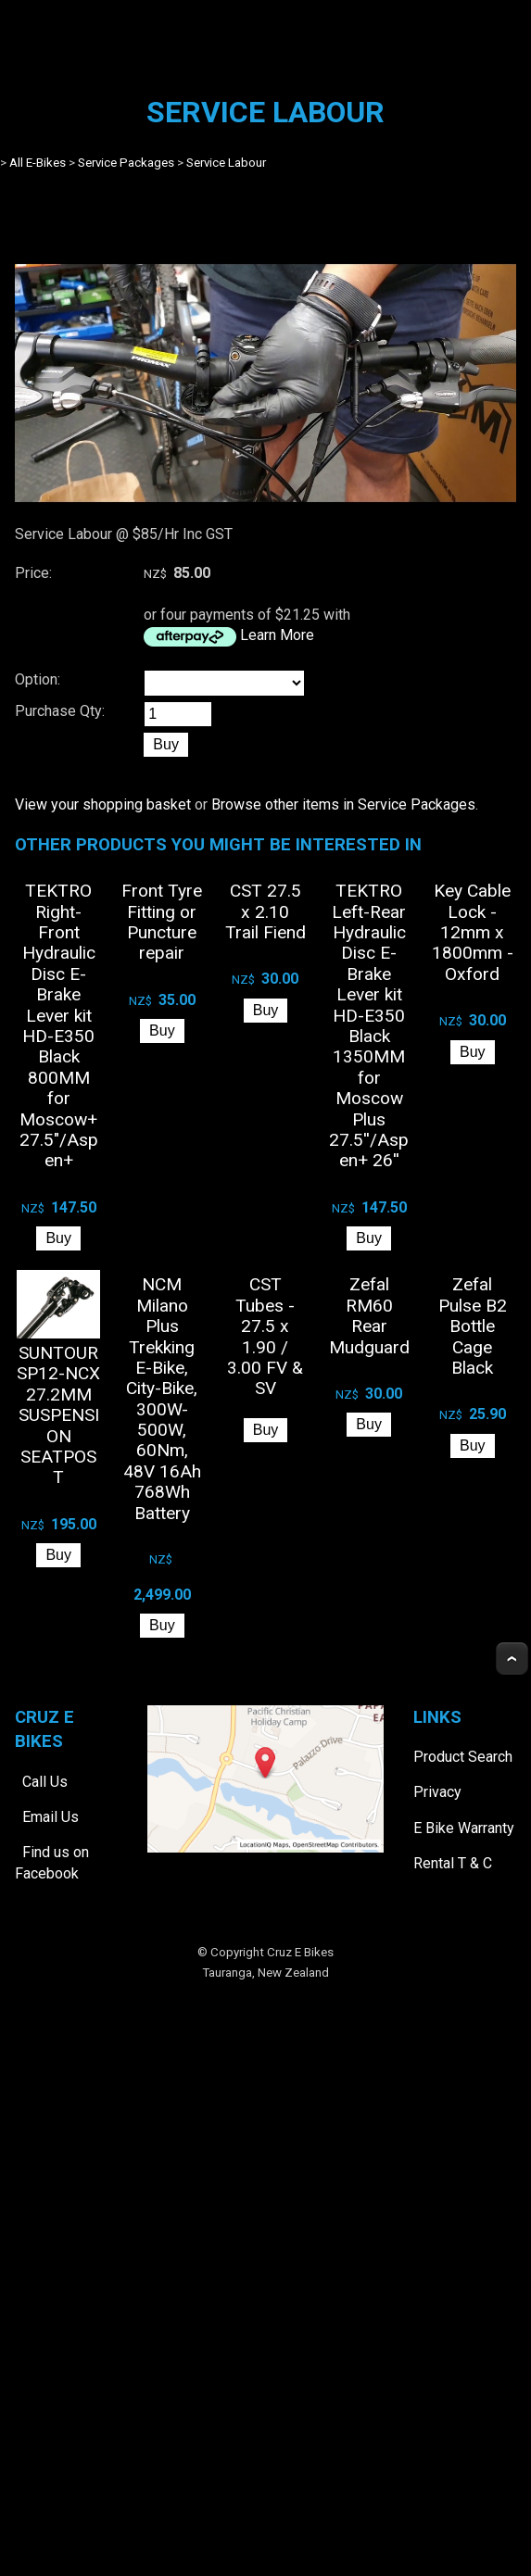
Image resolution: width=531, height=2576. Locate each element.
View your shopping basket (103, 804)
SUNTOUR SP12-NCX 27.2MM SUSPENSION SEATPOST (58, 1415)
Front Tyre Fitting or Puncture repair (161, 921)
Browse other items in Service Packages (343, 804)
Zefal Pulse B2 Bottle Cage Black (472, 1326)
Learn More (277, 635)
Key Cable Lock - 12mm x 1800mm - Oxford (472, 932)
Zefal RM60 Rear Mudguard (369, 1315)
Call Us (45, 1782)
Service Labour (226, 163)
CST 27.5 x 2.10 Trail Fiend (265, 911)
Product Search (462, 1757)
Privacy (437, 1792)
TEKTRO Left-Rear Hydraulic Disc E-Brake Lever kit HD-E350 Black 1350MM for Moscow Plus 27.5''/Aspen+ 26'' (369, 1025)
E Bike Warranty (463, 1828)
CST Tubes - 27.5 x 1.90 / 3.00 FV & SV (265, 1336)
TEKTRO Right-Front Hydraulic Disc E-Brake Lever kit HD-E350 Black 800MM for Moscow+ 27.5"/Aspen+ (58, 1025)
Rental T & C (452, 1863)
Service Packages (126, 163)
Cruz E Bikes (300, 1952)
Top (512, 1658)
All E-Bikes (37, 163)
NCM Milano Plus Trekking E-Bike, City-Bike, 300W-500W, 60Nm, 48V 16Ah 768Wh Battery (162, 1398)
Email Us (50, 1817)
